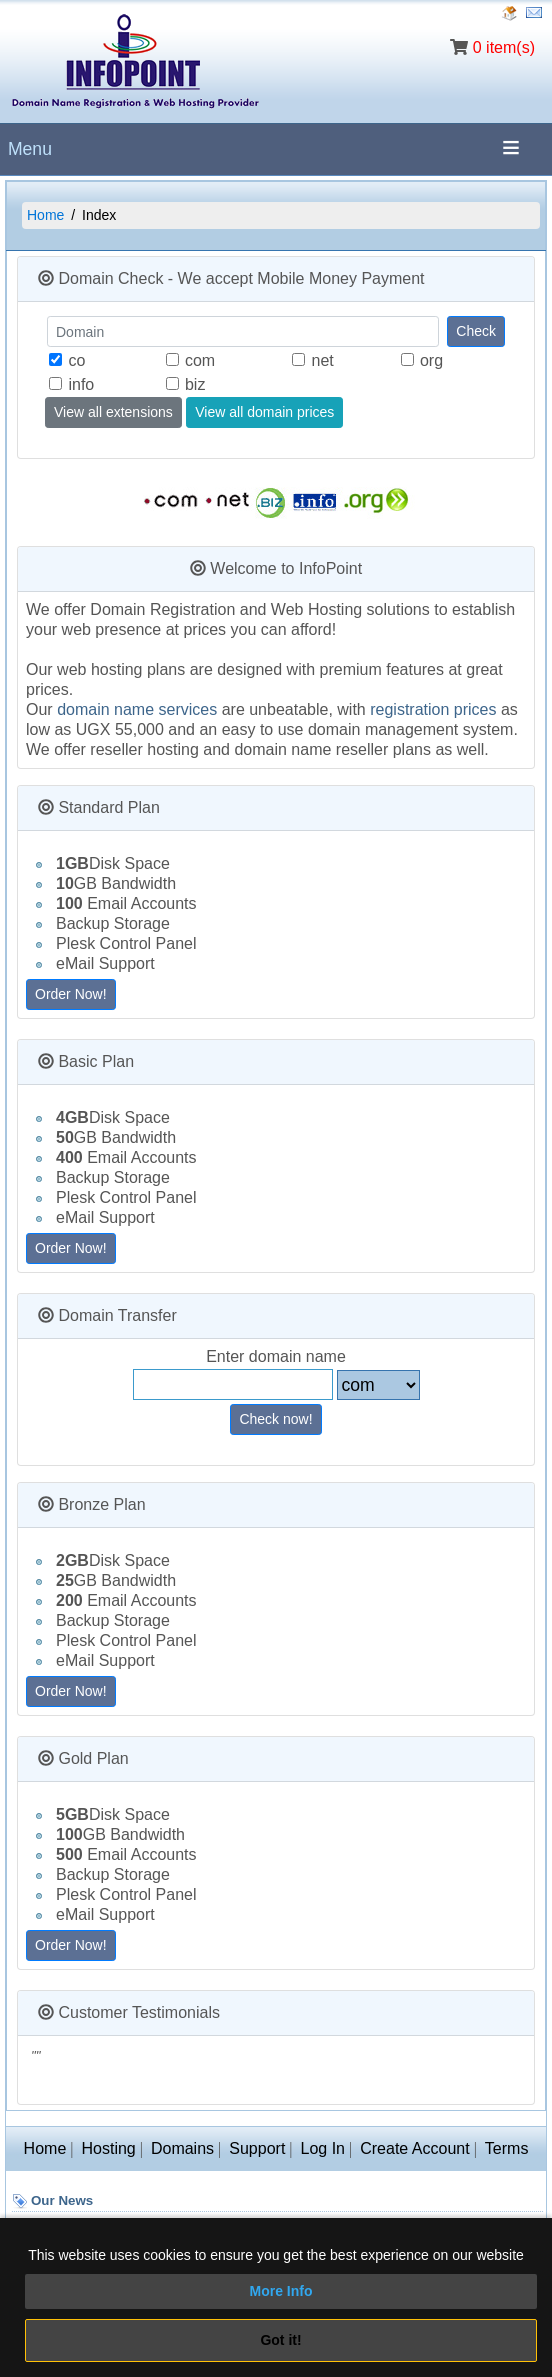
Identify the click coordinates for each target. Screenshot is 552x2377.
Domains (182, 2148)
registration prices (433, 709)
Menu (30, 149)
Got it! (280, 2340)
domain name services (137, 709)
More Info (281, 2291)
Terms (507, 2148)
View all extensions (113, 412)
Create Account (414, 2148)
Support (257, 2148)
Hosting (108, 2148)
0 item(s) (504, 47)
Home (45, 215)
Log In (323, 2148)
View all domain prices (264, 412)
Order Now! (71, 994)
